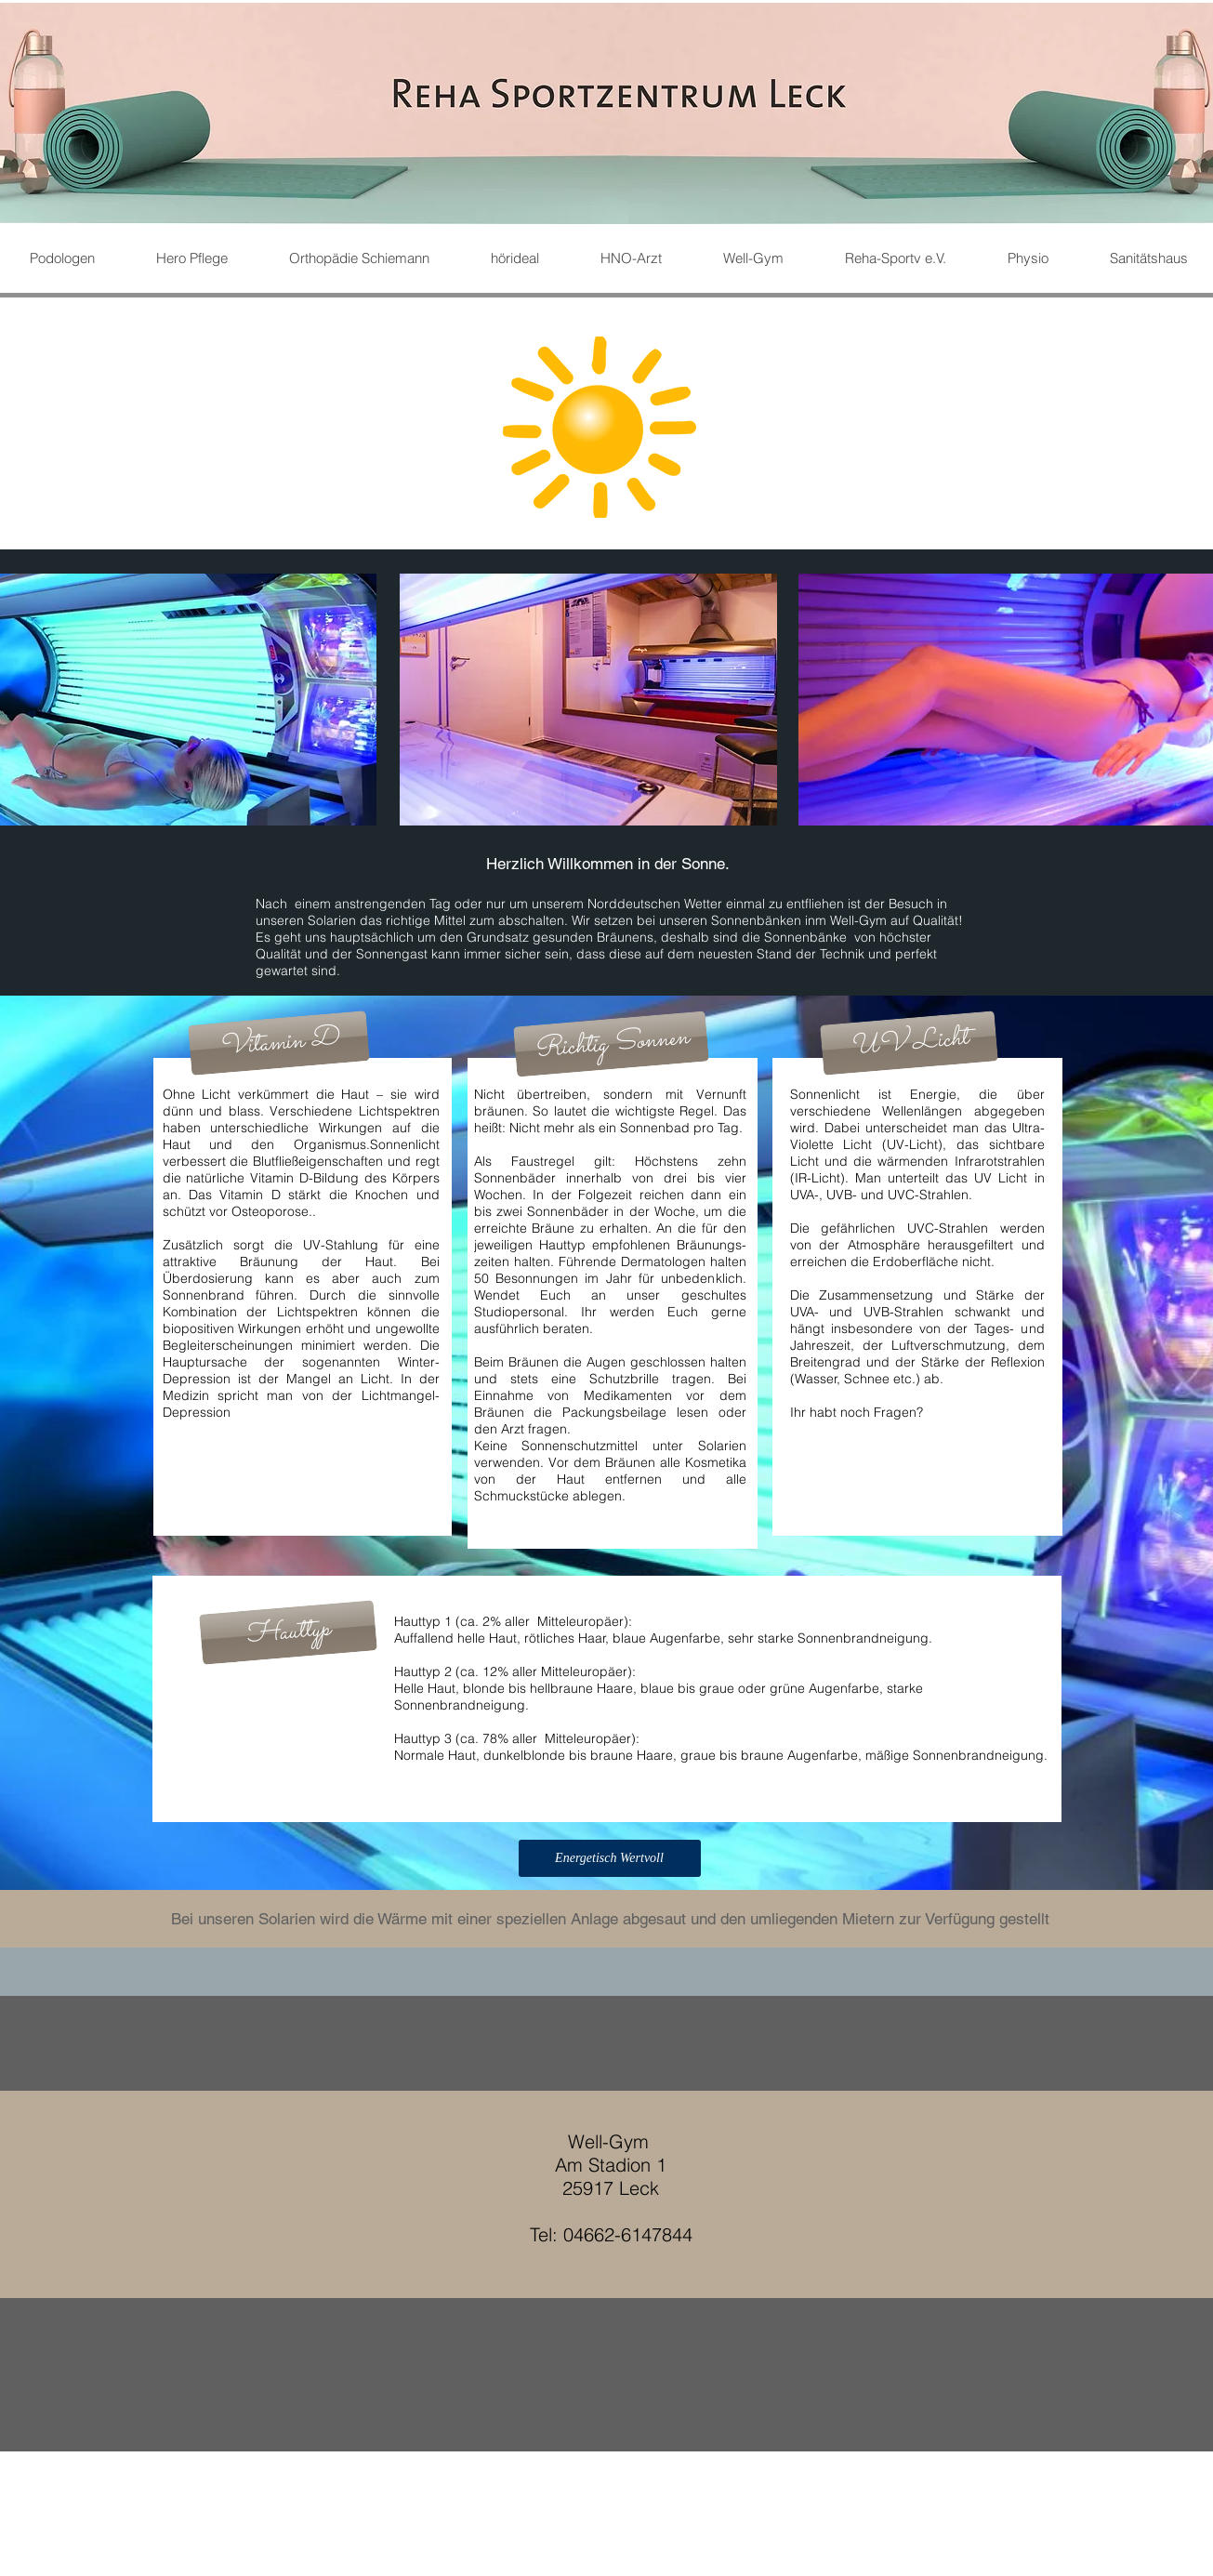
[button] (288, 1632)
